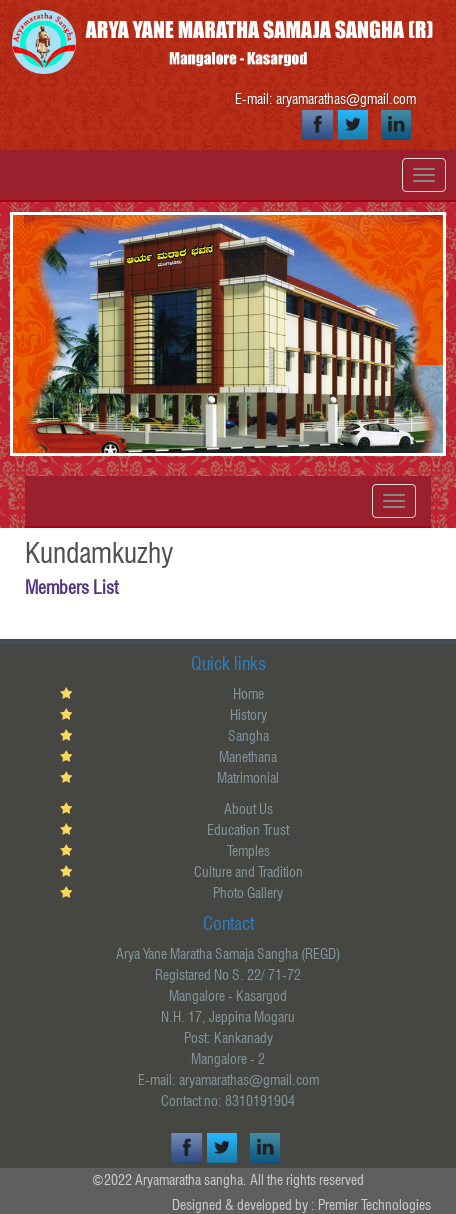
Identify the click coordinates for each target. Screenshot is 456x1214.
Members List (71, 587)
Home (248, 694)
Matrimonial (248, 778)
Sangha (248, 736)
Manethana (248, 757)
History (248, 715)
